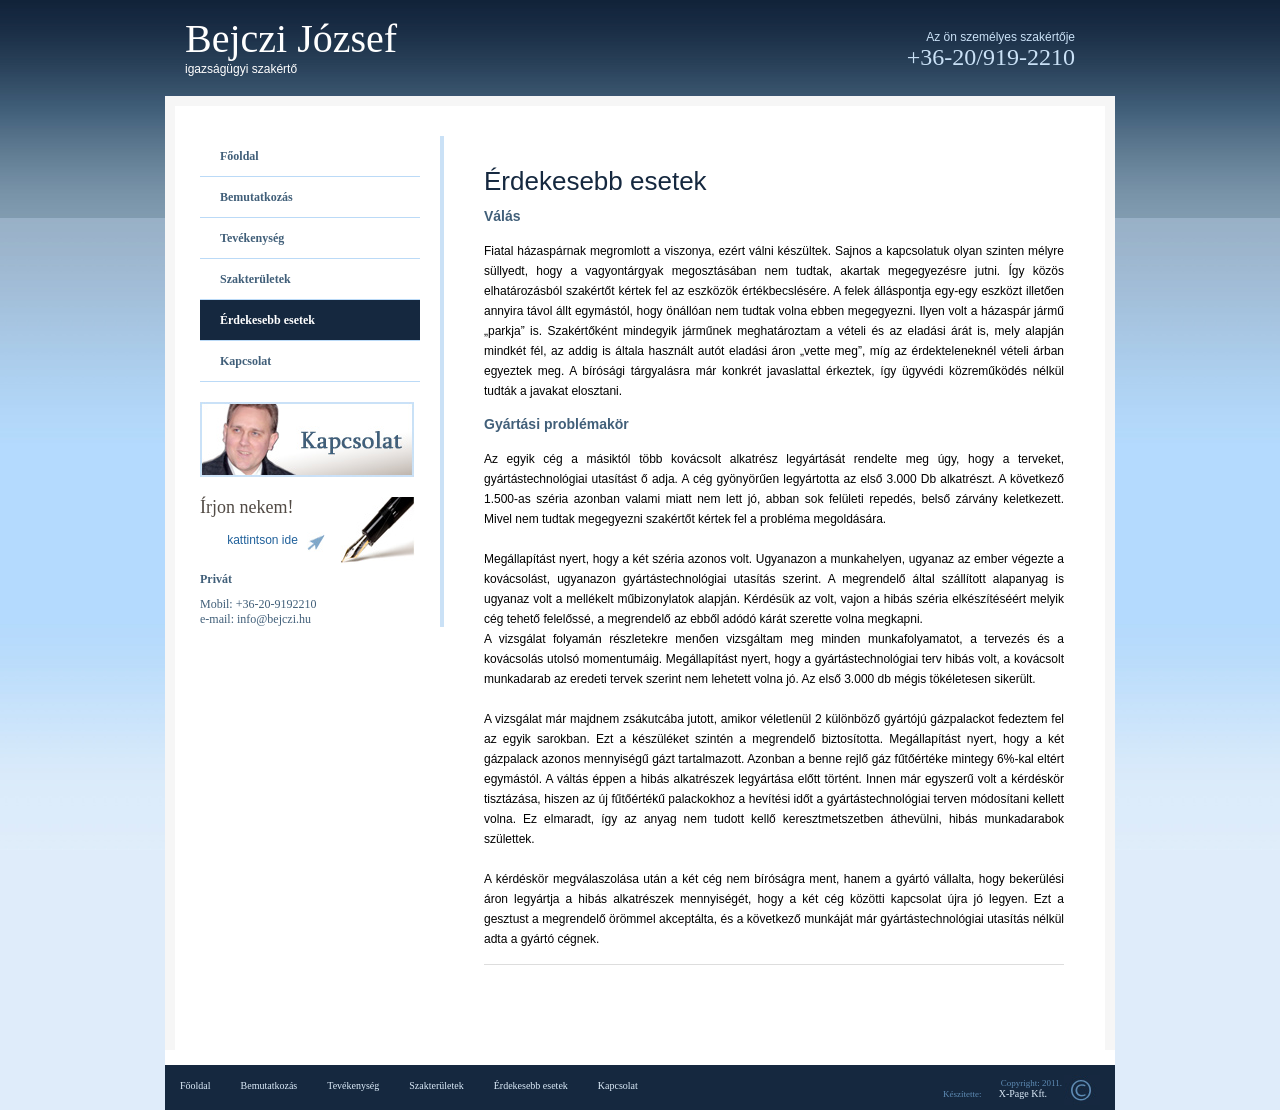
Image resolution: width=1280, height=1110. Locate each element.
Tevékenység (252, 238)
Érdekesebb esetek (267, 320)
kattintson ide (262, 540)
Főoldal (239, 156)
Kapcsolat (245, 361)
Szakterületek (255, 279)
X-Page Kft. (1023, 1093)
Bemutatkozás (256, 197)
